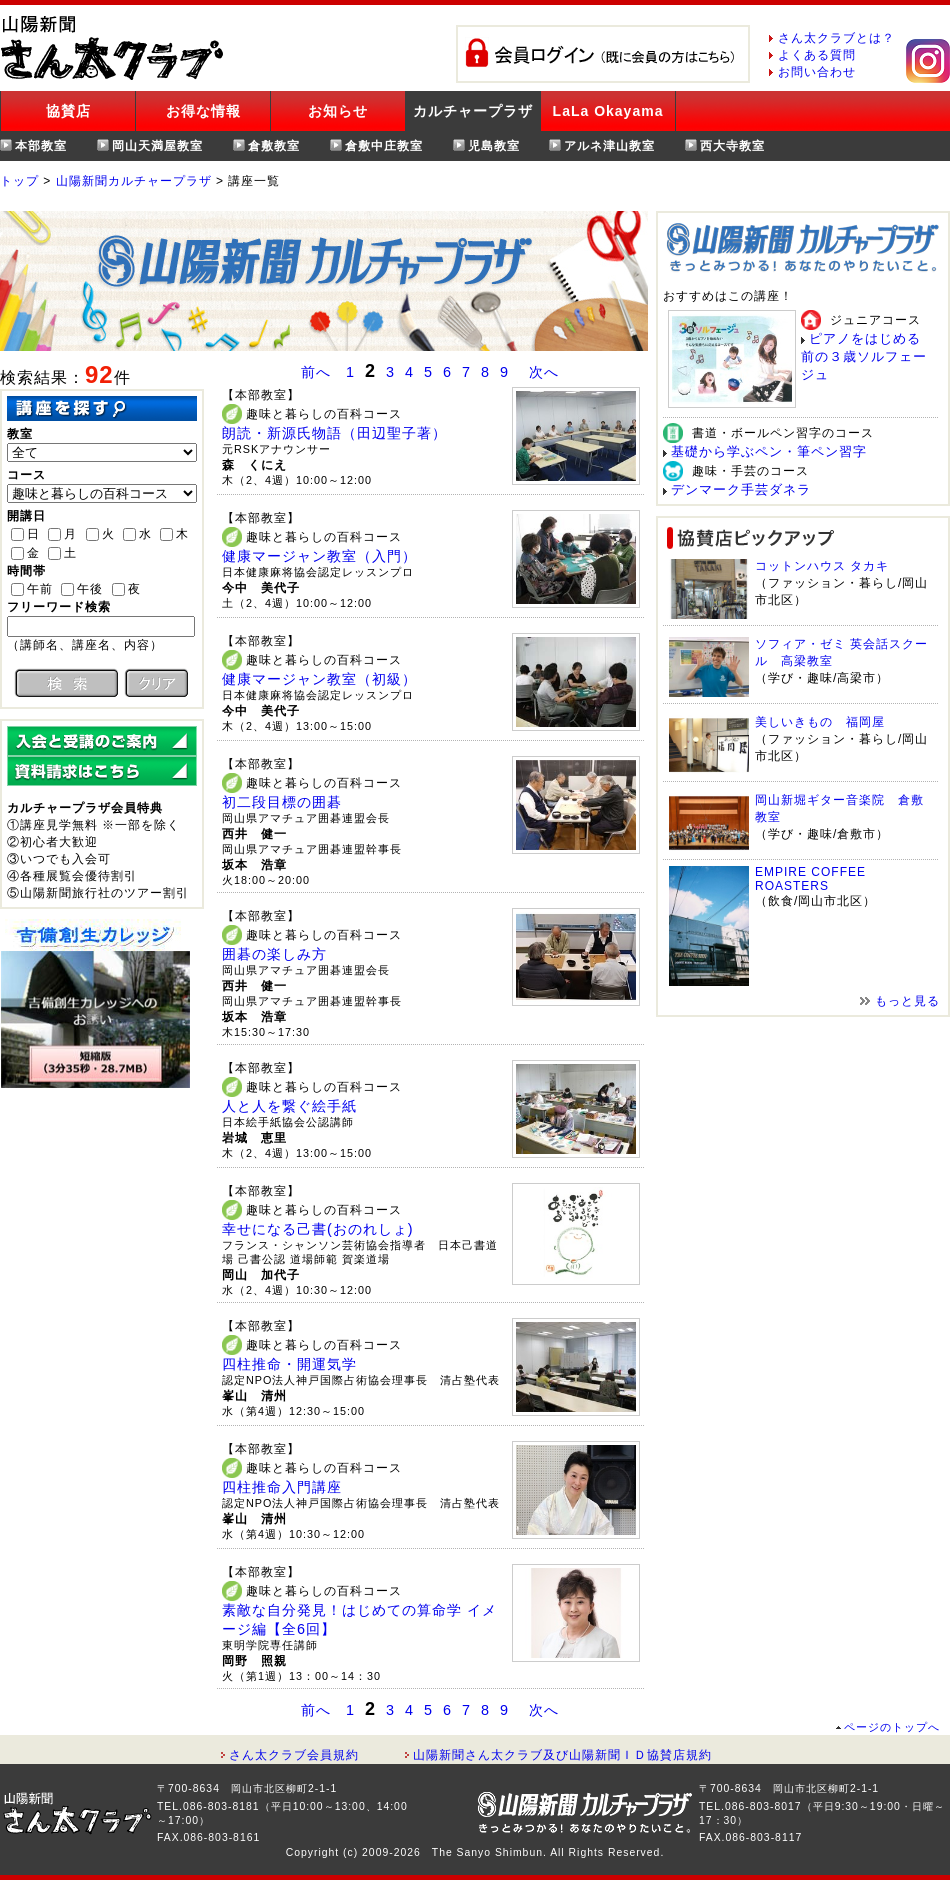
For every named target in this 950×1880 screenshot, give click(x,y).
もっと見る (907, 1001)
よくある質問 (817, 55)
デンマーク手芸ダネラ (741, 489)
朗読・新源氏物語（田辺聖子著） (334, 433)
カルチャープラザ (473, 111)
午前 (40, 589)
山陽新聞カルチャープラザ (134, 181)
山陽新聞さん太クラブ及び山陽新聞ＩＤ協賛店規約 (562, 1755)
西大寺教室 (732, 146)
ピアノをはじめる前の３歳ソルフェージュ (864, 356)
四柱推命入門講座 (282, 1487)
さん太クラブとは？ (836, 38)
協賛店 (68, 111)
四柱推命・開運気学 (289, 1364)
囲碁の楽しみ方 (274, 954)
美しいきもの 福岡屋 (820, 722)
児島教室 (494, 146)
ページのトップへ (892, 1727)
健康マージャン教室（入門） (319, 556)
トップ (19, 181)
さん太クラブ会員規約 (294, 1755)
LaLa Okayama (608, 111)
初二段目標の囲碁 (282, 802)
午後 (90, 589)
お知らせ (338, 111)
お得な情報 (203, 111)
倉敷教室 (274, 146)
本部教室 (41, 146)
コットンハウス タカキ (822, 566)
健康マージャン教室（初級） (319, 679)
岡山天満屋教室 (157, 146)
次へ (544, 372)
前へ (316, 372)
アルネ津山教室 (609, 146)
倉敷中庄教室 (384, 146)
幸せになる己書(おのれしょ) (318, 1229)
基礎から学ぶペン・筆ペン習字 (769, 451)
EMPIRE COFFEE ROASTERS (810, 879)
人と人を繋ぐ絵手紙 (289, 1106)
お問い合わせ (817, 72)
